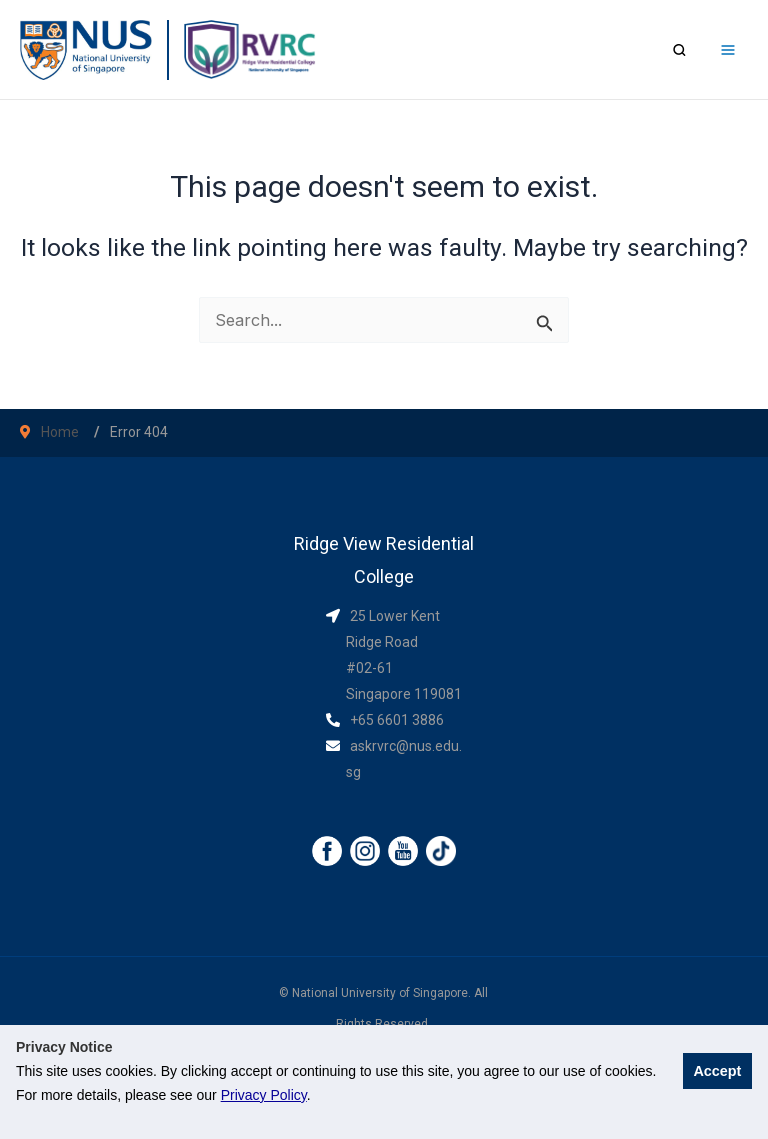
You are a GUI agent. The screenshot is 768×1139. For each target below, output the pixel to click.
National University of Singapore (380, 993)
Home (60, 432)
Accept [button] (717, 1071)
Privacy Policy (264, 1095)
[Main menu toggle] (727, 49)
